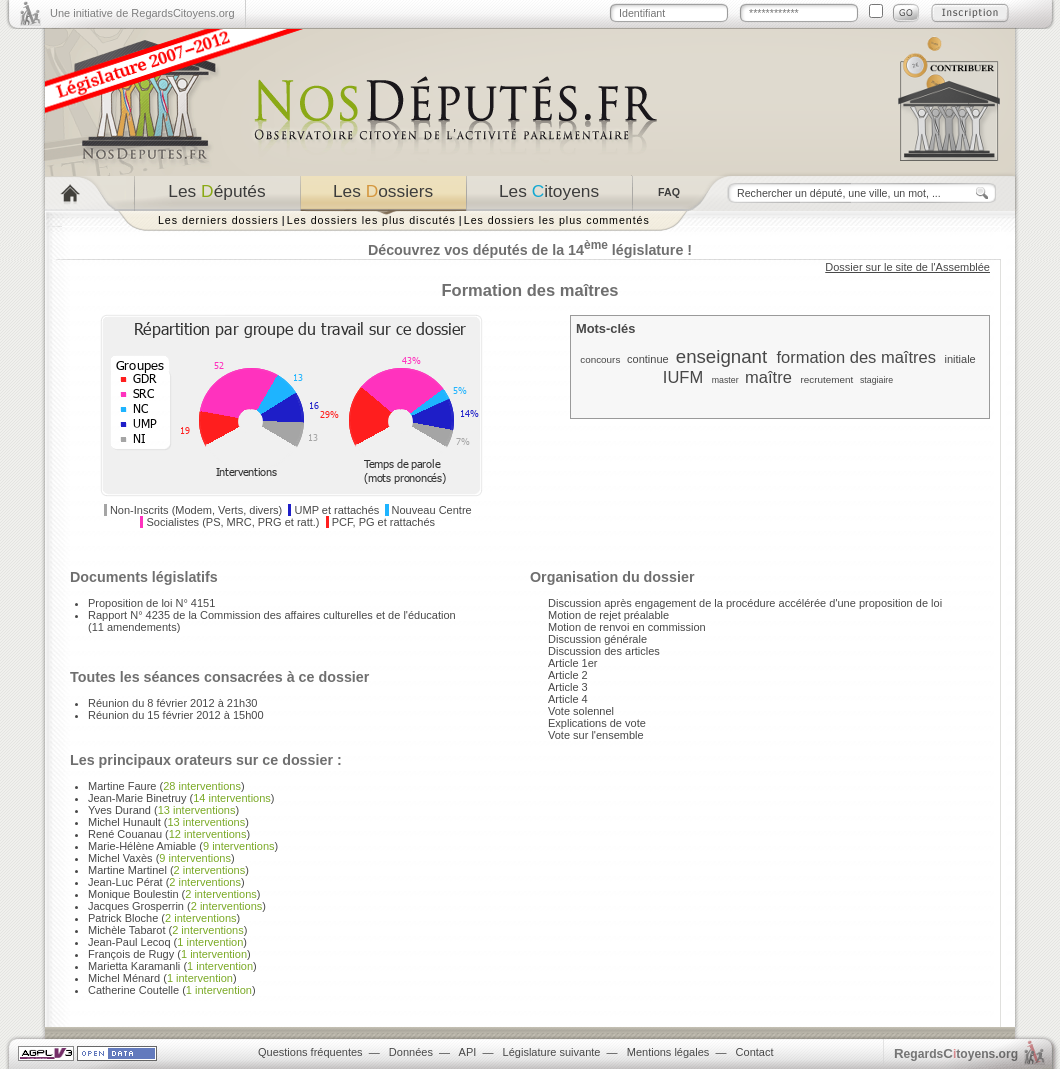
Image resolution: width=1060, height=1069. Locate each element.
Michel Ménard (124, 978)
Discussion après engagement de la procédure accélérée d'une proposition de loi (745, 603)
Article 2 (568, 675)
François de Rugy (131, 954)
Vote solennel (581, 711)
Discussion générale (597, 639)
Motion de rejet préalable (608, 615)
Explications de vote (597, 723)
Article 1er (573, 663)
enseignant (721, 356)
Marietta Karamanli (134, 966)
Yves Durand (119, 810)
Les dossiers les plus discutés (371, 220)
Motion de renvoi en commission (627, 627)
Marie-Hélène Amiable (142, 846)
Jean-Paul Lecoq (129, 942)
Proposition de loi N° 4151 (151, 603)
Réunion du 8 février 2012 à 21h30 (172, 703)
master (725, 380)
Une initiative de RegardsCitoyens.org (142, 13)
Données (411, 1052)
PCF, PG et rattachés (383, 522)
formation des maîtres (856, 357)
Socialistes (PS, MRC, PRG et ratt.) (233, 522)
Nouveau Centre (432, 510)
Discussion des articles (604, 651)
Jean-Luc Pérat (125, 882)
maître (768, 377)
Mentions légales (668, 1052)
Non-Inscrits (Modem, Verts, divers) (196, 510)
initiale (960, 359)
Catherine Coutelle (133, 990)
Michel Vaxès (120, 858)
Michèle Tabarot (126, 930)
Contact (755, 1052)
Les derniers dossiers (218, 220)
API (468, 1052)
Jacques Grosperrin (136, 906)
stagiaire (876, 380)
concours (600, 359)
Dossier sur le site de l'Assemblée (907, 267)
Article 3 (568, 687)
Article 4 (568, 699)
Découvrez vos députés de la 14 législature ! (530, 250)
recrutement (826, 379)
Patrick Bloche (123, 918)
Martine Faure (122, 786)
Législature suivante (552, 1052)
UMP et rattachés (337, 510)
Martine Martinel (127, 870)
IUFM (683, 377)
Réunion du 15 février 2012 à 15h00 (176, 715)
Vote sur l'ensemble (596, 735)
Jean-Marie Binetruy (137, 798)
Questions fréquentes (310, 1052)
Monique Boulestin (133, 894)
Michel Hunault (124, 822)
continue (648, 359)
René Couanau (125, 834)
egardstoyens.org (956, 1053)
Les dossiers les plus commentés (557, 220)
